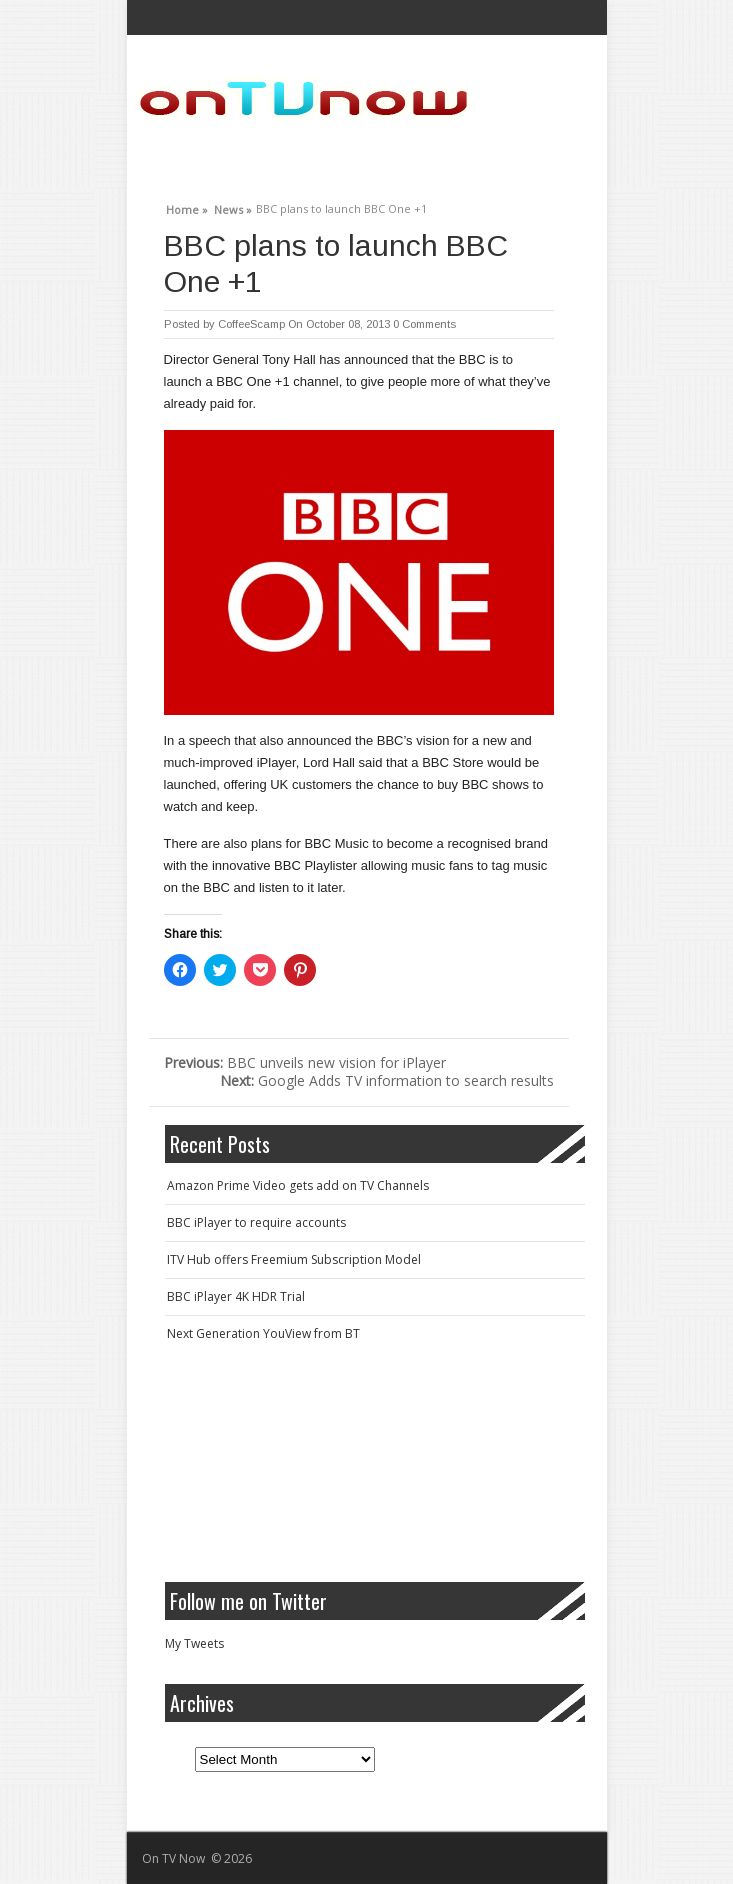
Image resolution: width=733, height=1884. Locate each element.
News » (233, 207)
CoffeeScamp (251, 324)
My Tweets (194, 1643)
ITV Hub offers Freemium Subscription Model (294, 1259)
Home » (187, 207)
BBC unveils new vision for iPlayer (305, 1062)
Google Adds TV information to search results (387, 1080)
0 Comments (424, 324)
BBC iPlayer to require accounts (256, 1222)
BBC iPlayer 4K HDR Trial (236, 1296)
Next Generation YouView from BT (263, 1333)
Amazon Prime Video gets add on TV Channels (298, 1185)
